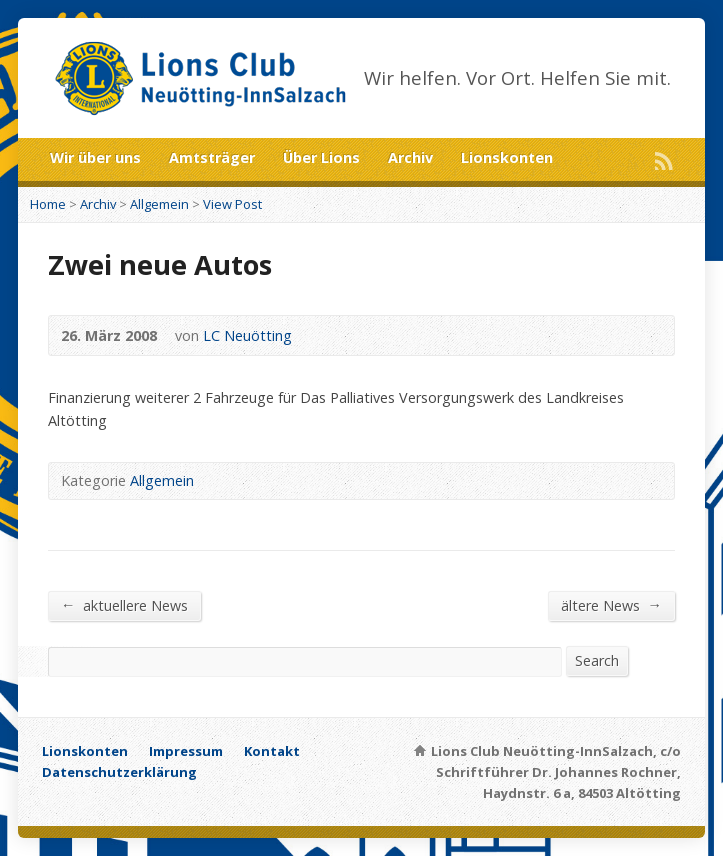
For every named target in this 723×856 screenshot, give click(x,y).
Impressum (186, 751)
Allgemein (159, 204)
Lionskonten (507, 157)
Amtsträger (212, 157)
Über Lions (321, 157)
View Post (232, 204)
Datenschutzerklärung (119, 772)
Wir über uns (95, 157)
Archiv (410, 157)
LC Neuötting (247, 335)
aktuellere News (124, 605)
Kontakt (272, 751)
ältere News (611, 605)
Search (597, 660)
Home (48, 204)
